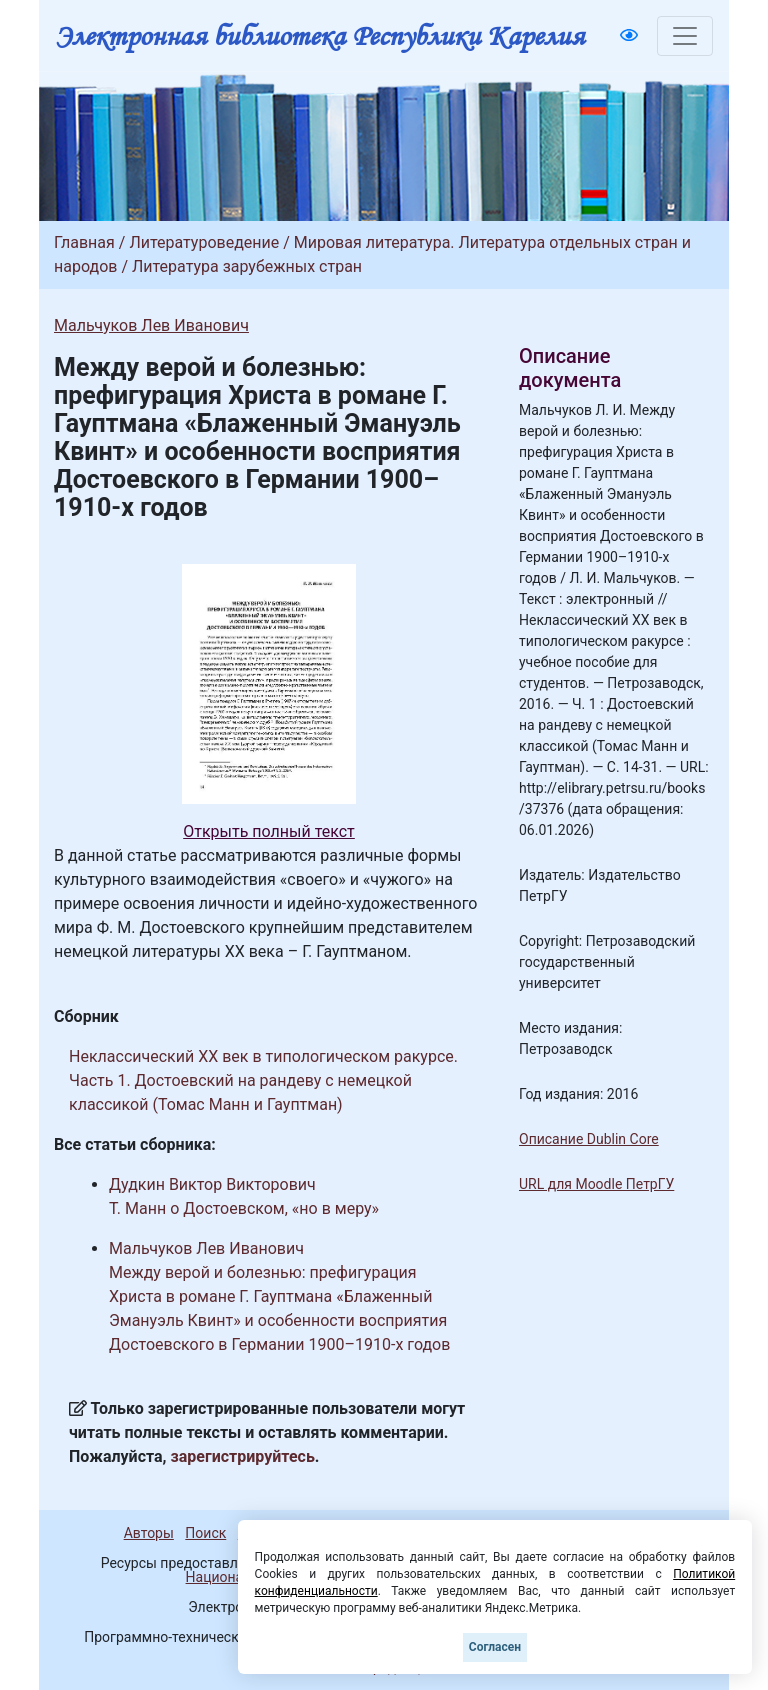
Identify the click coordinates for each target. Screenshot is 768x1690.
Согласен (495, 1647)
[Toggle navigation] (685, 36)
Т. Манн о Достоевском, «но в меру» (244, 1208)
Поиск (205, 1533)
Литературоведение (204, 242)
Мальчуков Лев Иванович (151, 325)
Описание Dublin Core (589, 1139)
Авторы (149, 1533)
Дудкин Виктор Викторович (212, 1184)
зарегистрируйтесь (243, 1456)
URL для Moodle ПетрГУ (596, 1184)
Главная (84, 242)
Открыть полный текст (269, 831)
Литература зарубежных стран (247, 266)
